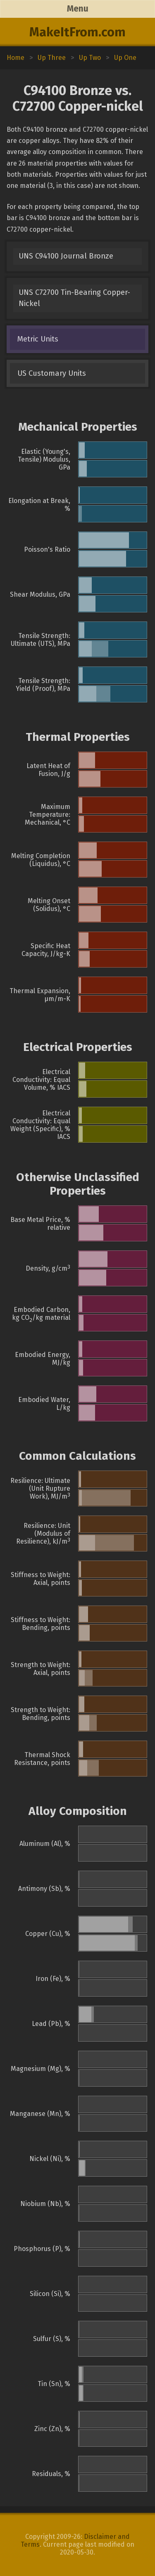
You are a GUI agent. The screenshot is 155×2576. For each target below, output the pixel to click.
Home (15, 58)
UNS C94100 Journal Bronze (66, 256)
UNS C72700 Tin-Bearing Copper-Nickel (74, 298)
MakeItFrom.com (77, 32)
